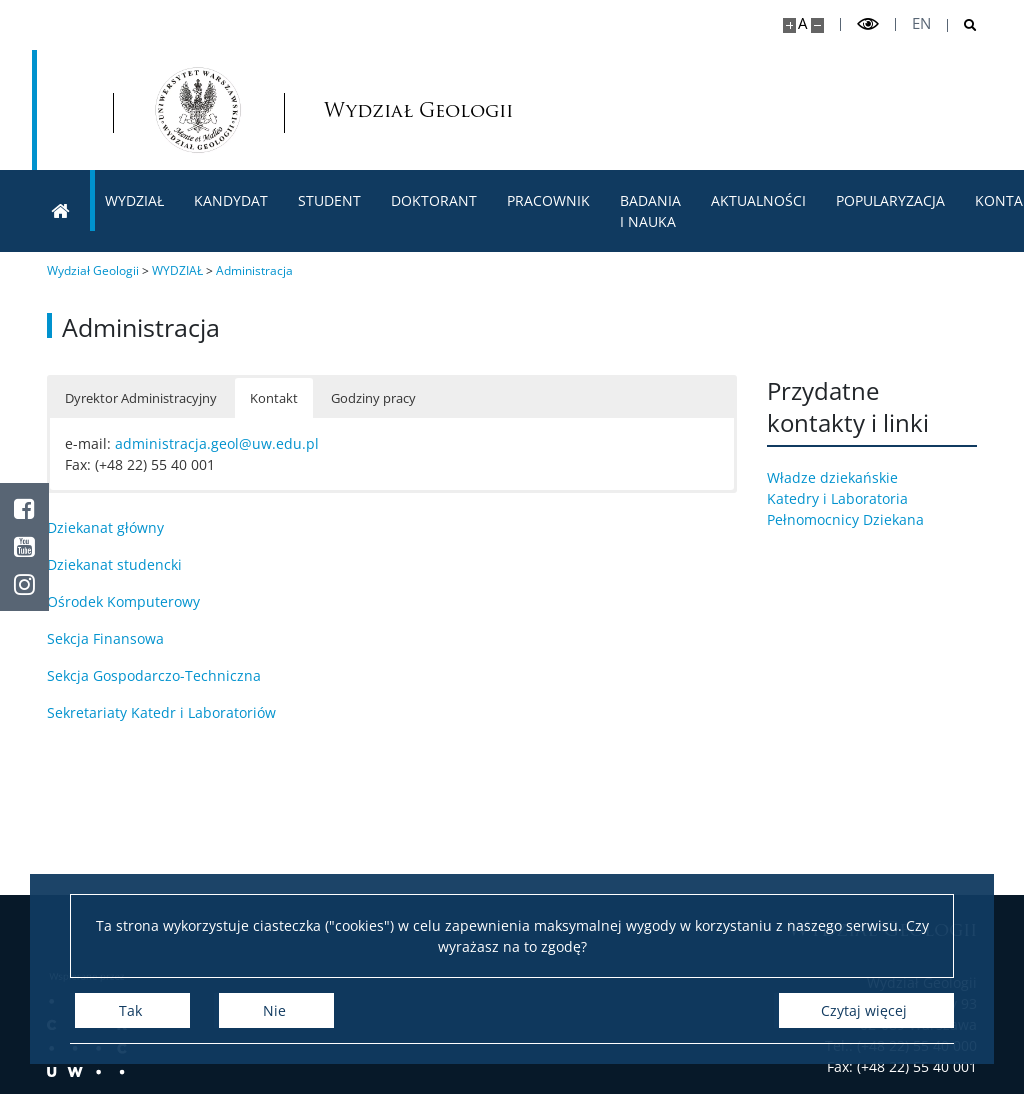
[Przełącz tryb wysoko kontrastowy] (868, 24)
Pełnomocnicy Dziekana (859, 519)
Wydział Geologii (375, 110)
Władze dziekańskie (846, 477)
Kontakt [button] (274, 398)
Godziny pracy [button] (373, 398)
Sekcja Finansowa (105, 638)
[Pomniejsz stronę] (817, 25)
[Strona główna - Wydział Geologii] (198, 110)
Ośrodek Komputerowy (123, 601)
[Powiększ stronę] (789, 25)
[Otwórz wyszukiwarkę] (962, 25)
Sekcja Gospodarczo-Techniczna (154, 675)
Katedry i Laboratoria (851, 498)
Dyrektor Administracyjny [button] (141, 398)
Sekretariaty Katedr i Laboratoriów (161, 712)
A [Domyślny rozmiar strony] (802, 23)
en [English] (921, 23)
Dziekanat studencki (114, 564)
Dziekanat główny (105, 527)
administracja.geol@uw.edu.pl (217, 443)
